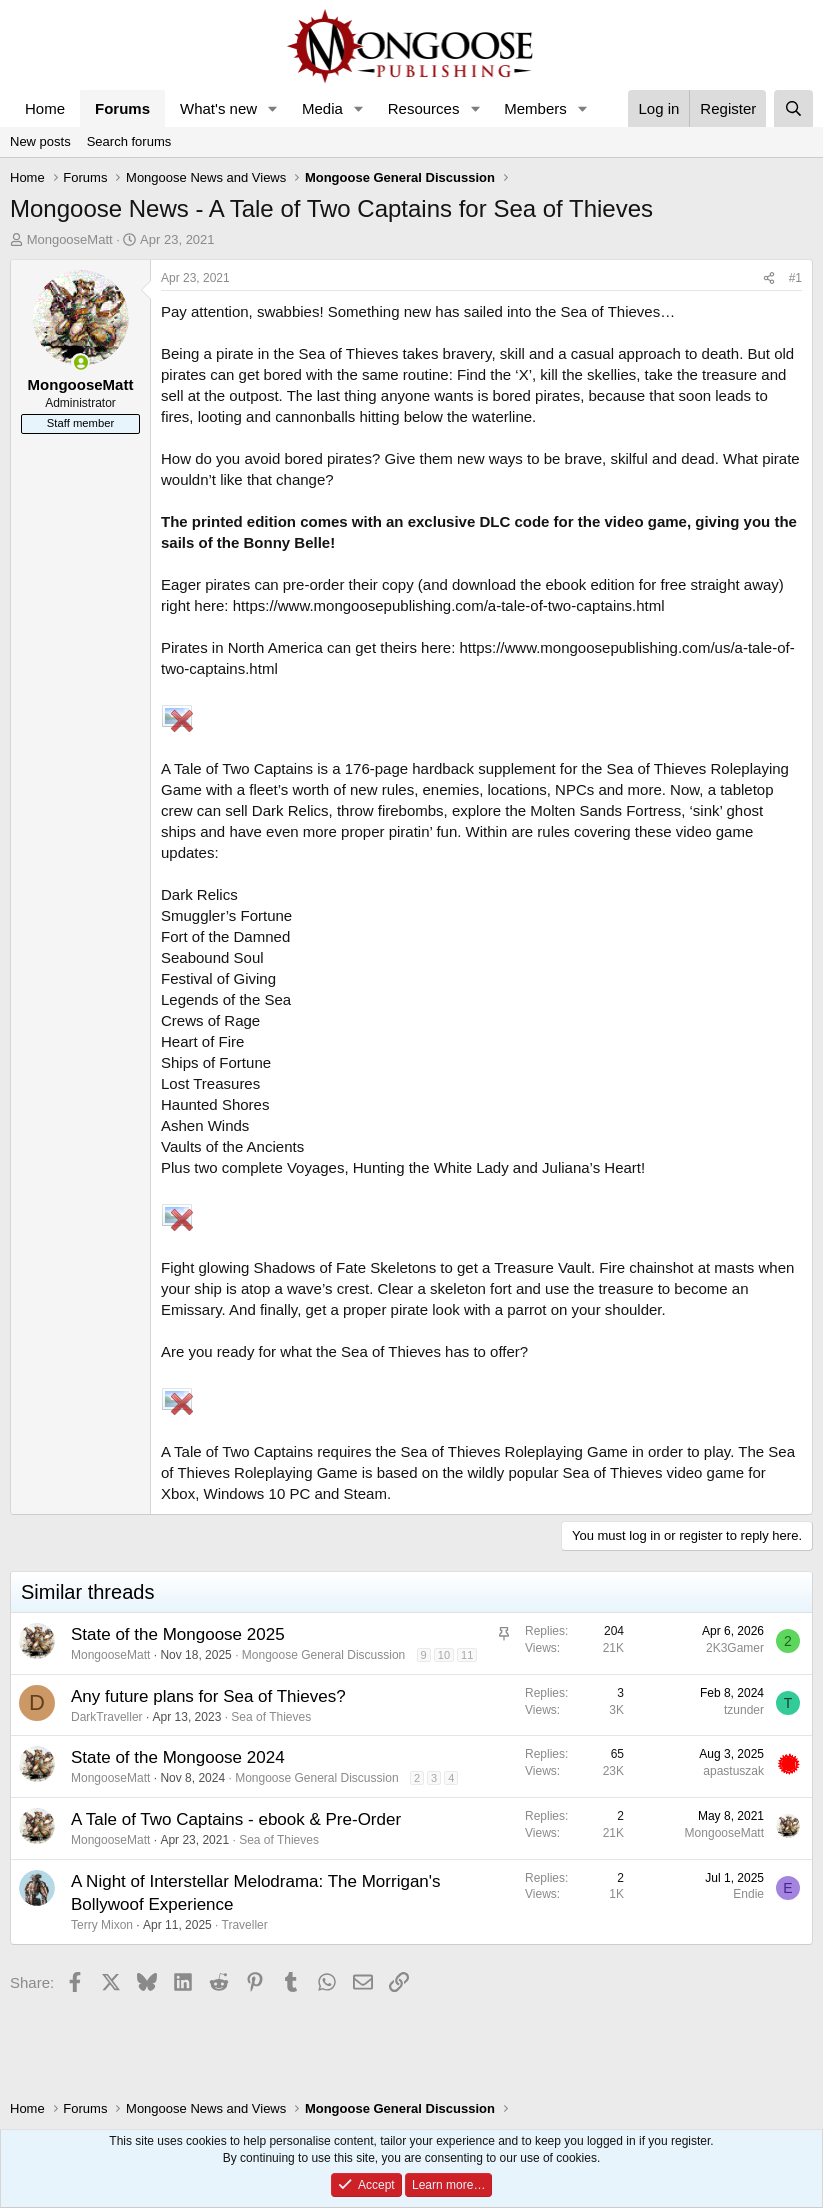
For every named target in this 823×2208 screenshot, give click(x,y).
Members (535, 108)
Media (322, 108)
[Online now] (80, 362)
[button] (273, 108)
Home (45, 108)
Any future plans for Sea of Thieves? (208, 1696)
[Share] (769, 278)
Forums (122, 108)
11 (467, 1655)
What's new (218, 108)
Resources (424, 108)
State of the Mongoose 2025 (178, 1634)
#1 (795, 278)
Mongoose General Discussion (323, 1655)
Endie (748, 1894)
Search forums (129, 141)
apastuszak (733, 1771)
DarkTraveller (107, 1717)
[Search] (793, 108)
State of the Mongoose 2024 (178, 1757)
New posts (40, 141)
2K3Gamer (735, 1648)
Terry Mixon (102, 1925)
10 (444, 1655)
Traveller (245, 1925)
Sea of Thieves (271, 1717)
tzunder (744, 1710)
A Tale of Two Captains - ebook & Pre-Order (236, 1819)
